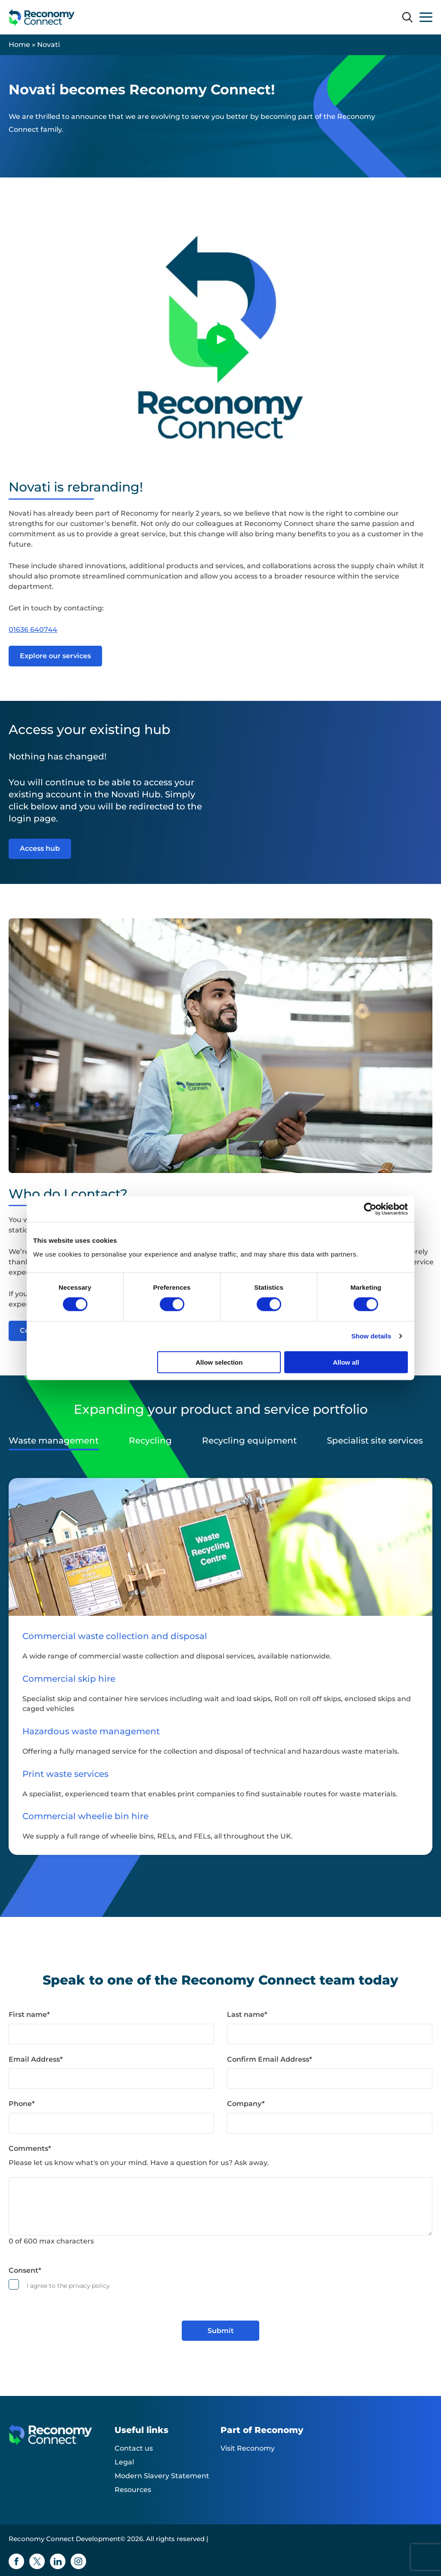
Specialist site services (375, 1440)
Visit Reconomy (247, 2448)
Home (19, 44)
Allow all (346, 1362)
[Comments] (220, 2206)
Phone (22, 2104)
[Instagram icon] (78, 2561)
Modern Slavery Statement (162, 2476)
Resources (133, 2490)
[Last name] (329, 2033)
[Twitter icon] (37, 2561)
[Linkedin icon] (57, 2561)
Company (246, 2104)
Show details (371, 1336)
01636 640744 (33, 629)
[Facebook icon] (16, 2561)
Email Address (36, 2059)
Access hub (40, 848)
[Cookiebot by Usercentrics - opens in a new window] (370, 1209)
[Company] (329, 2122)
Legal (124, 2462)
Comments (30, 2148)
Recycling (150, 1440)
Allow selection (219, 1362)
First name (29, 2014)
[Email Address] (111, 2078)
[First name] (111, 2033)
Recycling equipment (249, 1440)
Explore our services (55, 656)
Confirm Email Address (269, 2059)
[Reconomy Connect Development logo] (42, 17)
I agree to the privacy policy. (69, 2286)
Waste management (54, 1440)
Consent (25, 2270)
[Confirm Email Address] (329, 2078)
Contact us (134, 2448)
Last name (247, 2014)
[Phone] (111, 2122)
